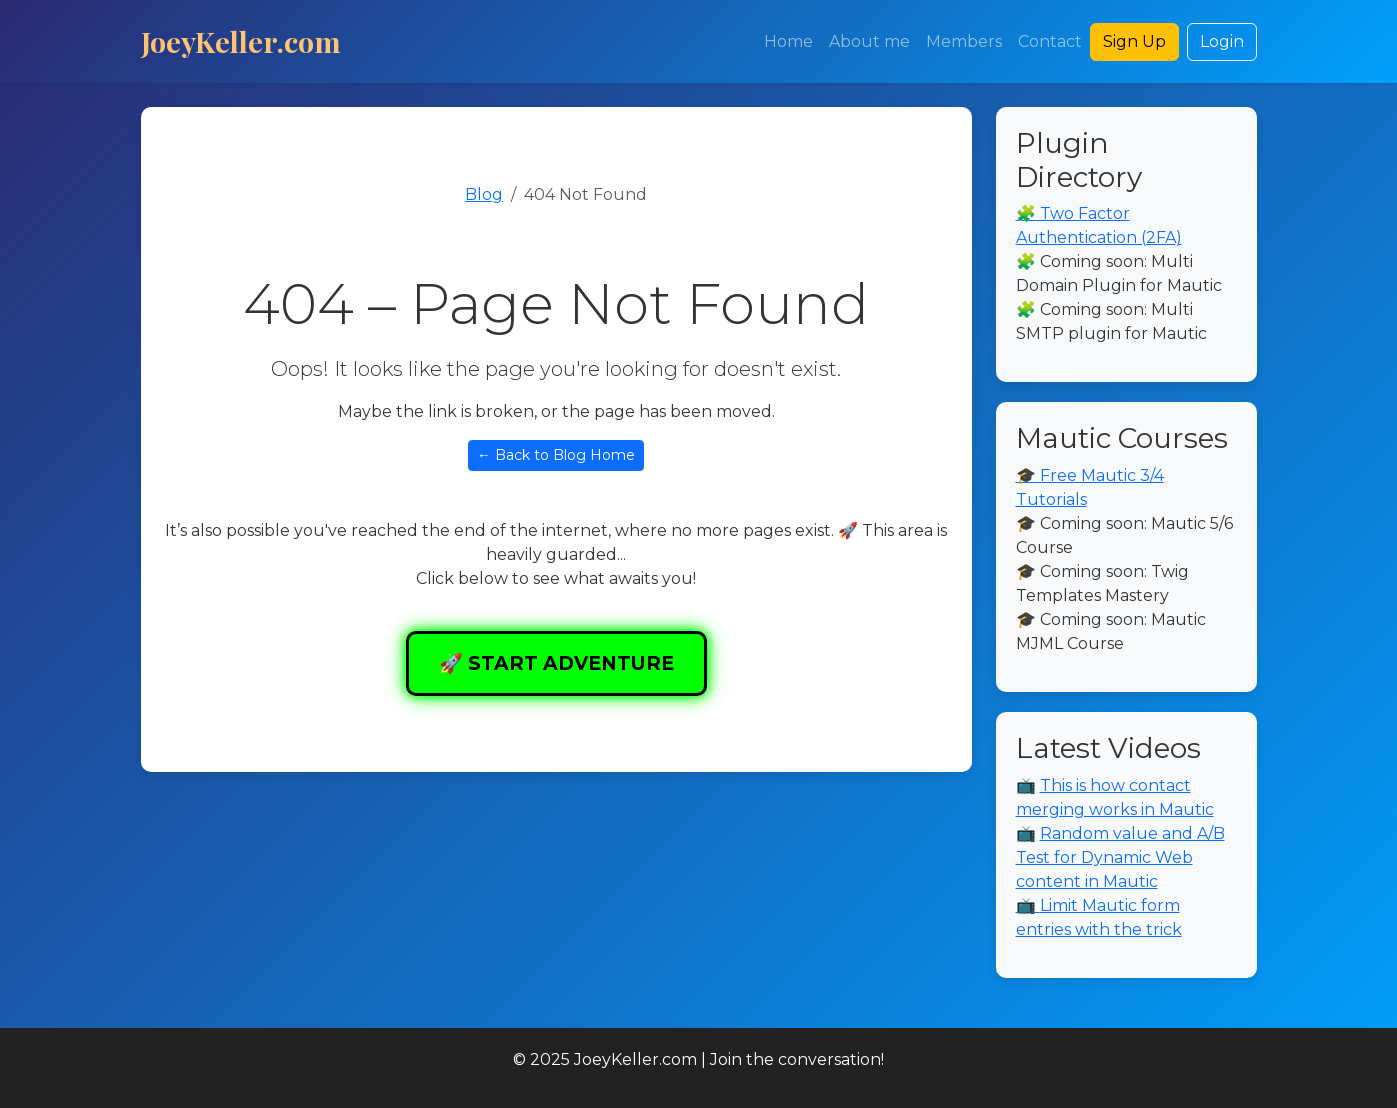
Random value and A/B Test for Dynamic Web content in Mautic (1120, 857)
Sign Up (1134, 41)
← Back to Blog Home (556, 455)
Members (964, 41)
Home (788, 41)
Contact (1050, 41)
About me (869, 41)
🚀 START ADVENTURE (556, 663)
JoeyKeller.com (241, 41)
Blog (484, 194)
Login (1222, 41)
